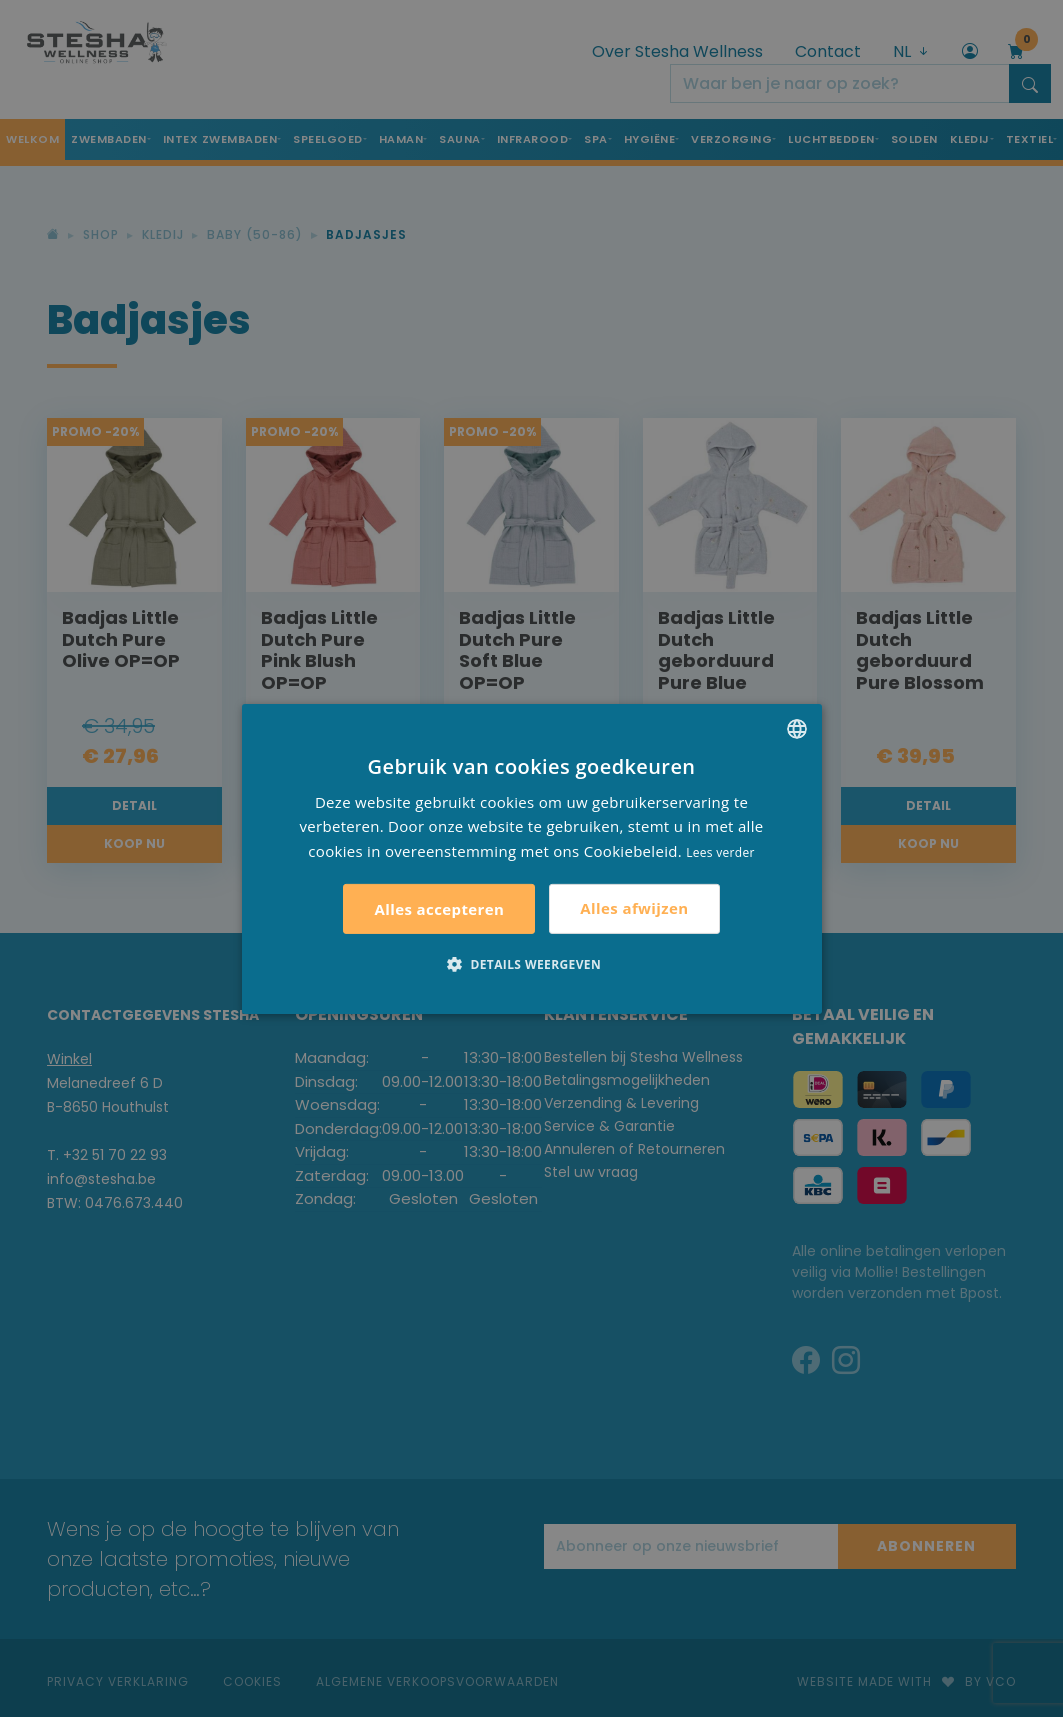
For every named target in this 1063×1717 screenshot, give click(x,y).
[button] (531, 964)
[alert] (531, 858)
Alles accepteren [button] (439, 909)
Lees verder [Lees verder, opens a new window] (720, 852)
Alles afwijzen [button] (634, 908)
